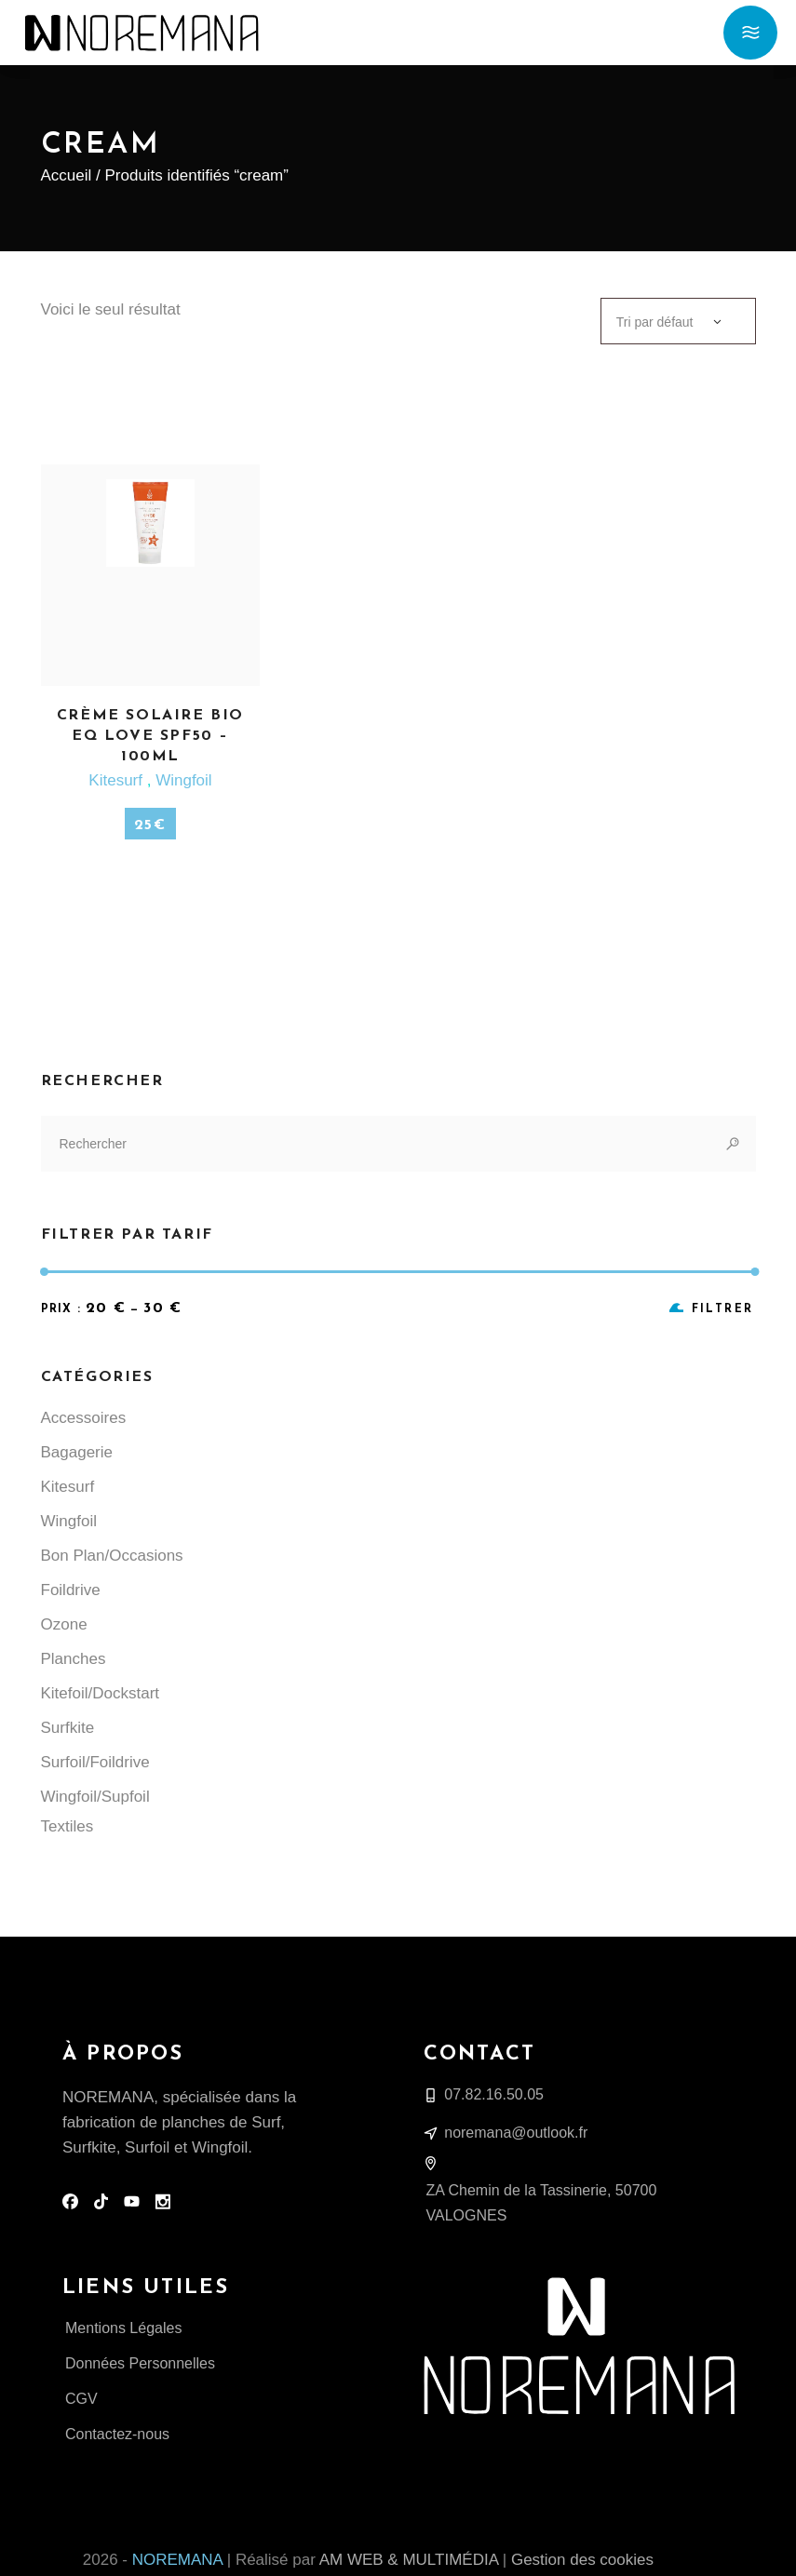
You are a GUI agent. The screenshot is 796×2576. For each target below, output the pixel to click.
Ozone (64, 1624)
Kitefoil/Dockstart (100, 1693)
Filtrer (723, 1309)
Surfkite (68, 1728)
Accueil (66, 175)
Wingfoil (183, 780)
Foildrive (71, 1590)
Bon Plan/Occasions (112, 1555)
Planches (73, 1659)
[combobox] (678, 321)
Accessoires (84, 1418)
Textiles (67, 1826)
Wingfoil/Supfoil (95, 1796)
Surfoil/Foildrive (95, 1762)
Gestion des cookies (582, 2560)
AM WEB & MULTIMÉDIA (408, 2560)
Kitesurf (117, 780)
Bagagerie (77, 1452)
